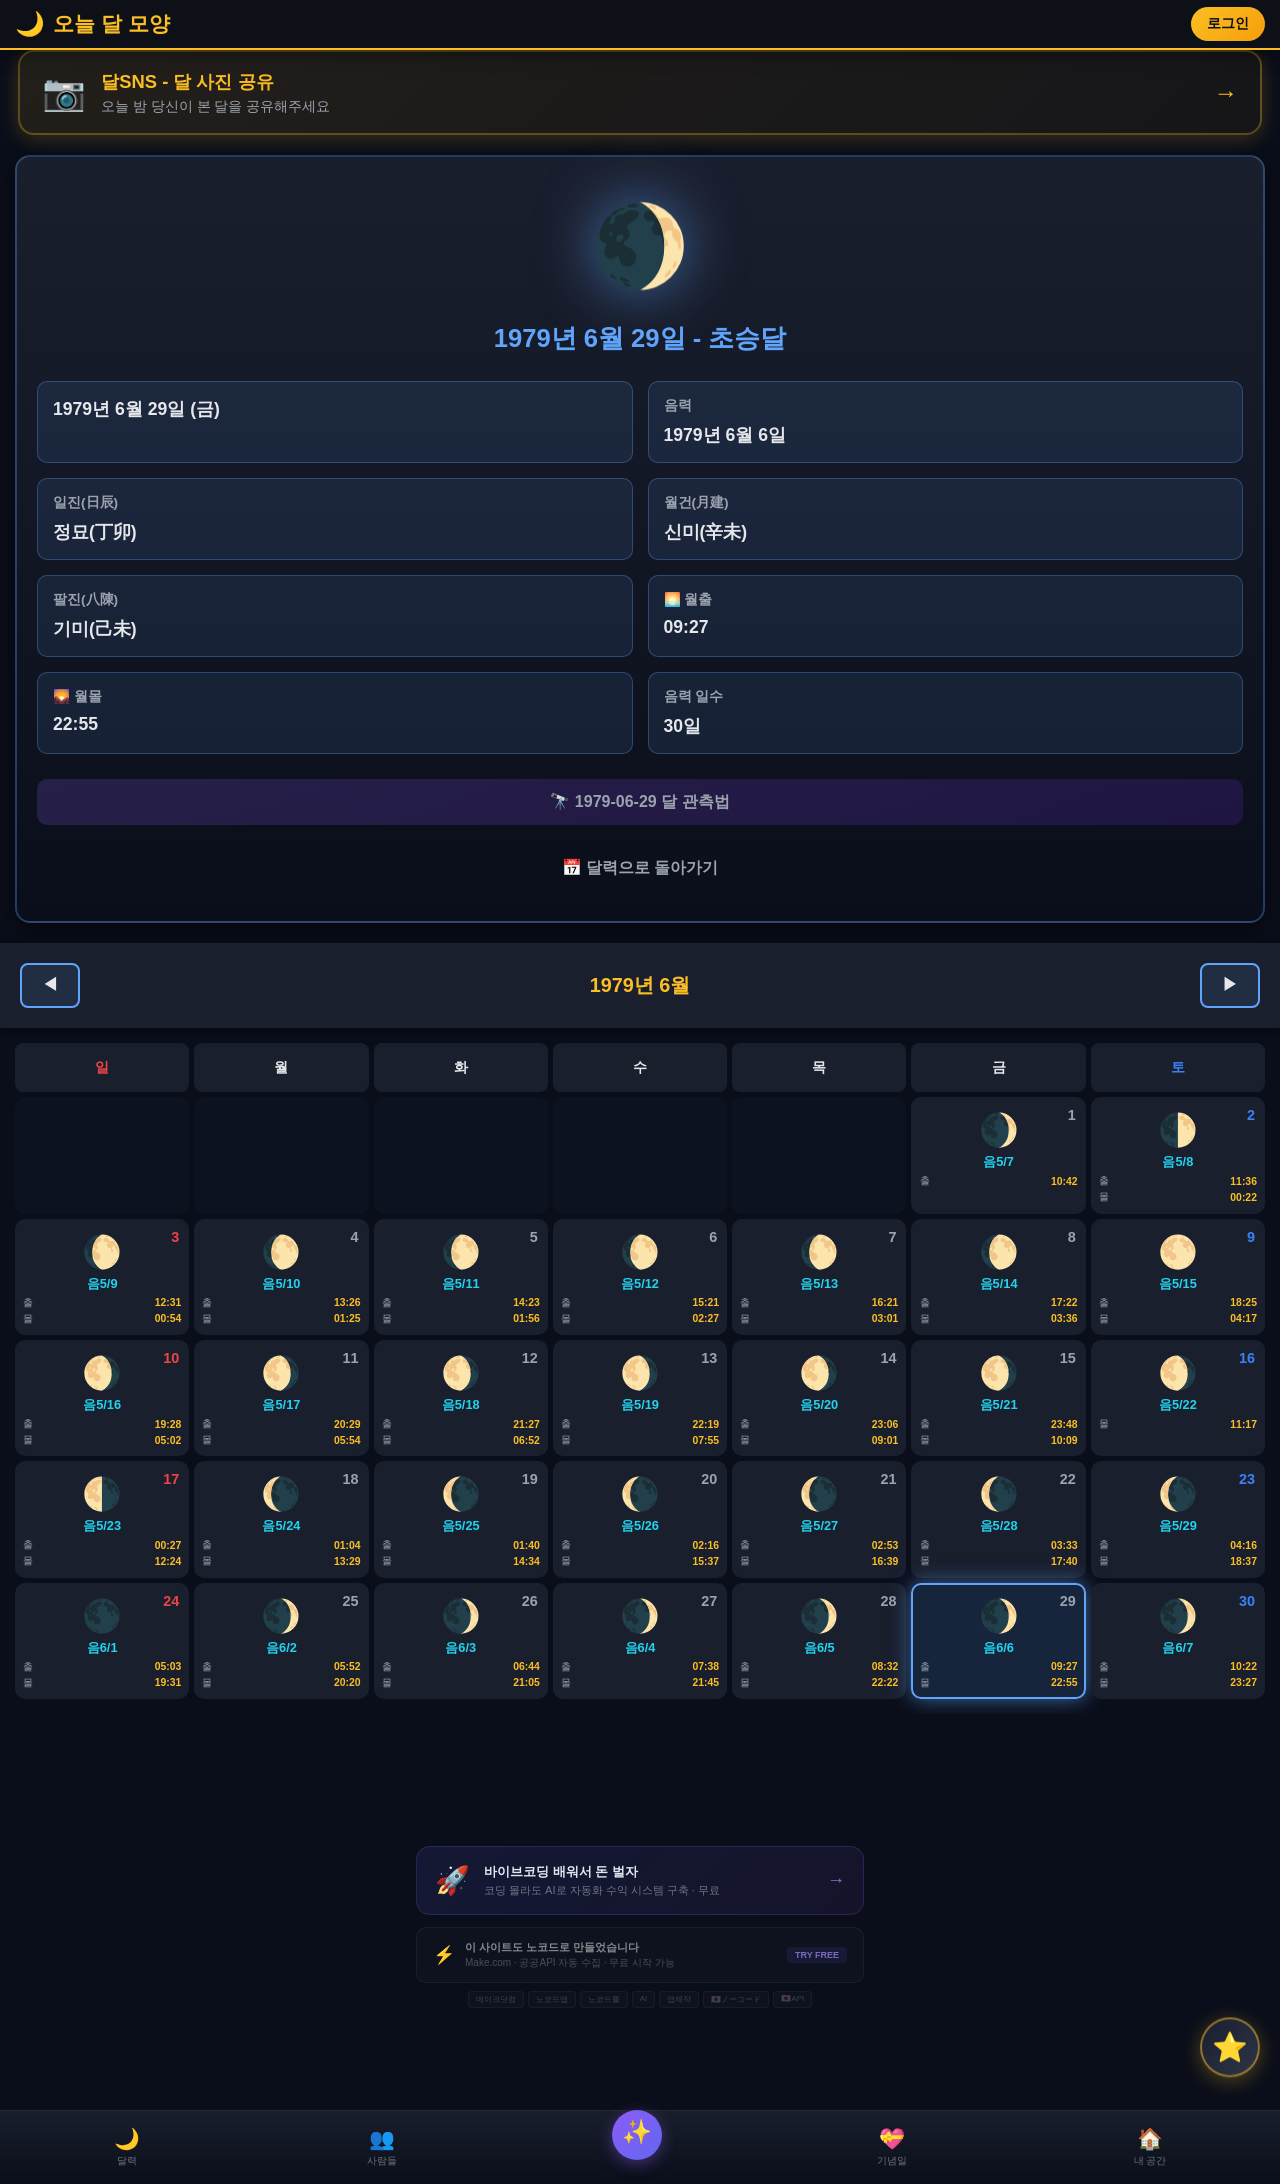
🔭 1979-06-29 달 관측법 (639, 805)
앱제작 (679, 2079)
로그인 (1228, 23)
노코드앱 (552, 2079)
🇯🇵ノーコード (736, 2079)
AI (644, 2078)
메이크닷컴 (496, 2079)
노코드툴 (604, 2079)
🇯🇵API (792, 2078)
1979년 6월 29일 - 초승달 (640, 340)
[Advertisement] (640, 1860)
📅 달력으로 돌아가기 (640, 876)
